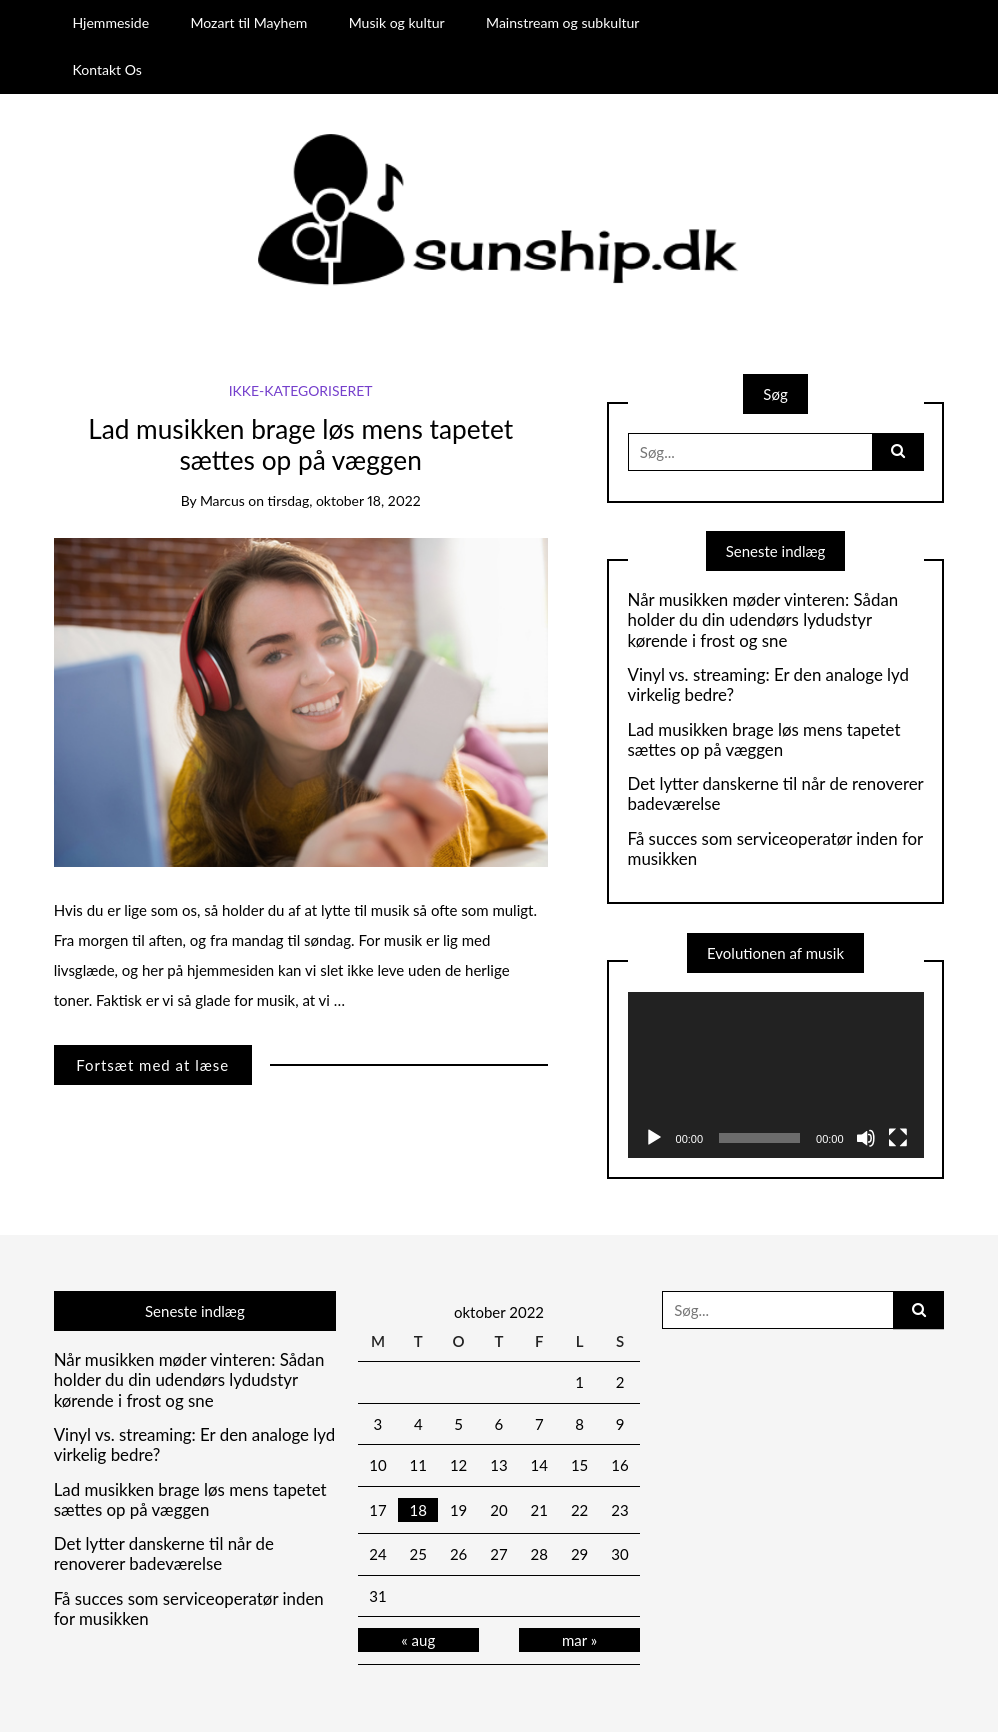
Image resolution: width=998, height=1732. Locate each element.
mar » (579, 1640)
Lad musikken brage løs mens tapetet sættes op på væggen (300, 445)
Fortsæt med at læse (152, 1065)
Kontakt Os (106, 69)
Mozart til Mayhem (248, 22)
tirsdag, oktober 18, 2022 (344, 500)
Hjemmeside (110, 22)
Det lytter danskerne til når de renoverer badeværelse (776, 794)
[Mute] (866, 1138)
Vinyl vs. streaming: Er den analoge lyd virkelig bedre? (768, 685)
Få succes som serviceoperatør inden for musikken (775, 849)
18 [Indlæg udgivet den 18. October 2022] (418, 1510)
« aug (418, 1640)
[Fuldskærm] (898, 1138)
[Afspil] (654, 1138)
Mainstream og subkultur (562, 22)
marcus (222, 500)
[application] (776, 1075)
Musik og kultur (397, 22)
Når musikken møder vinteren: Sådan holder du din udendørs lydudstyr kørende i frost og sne (763, 620)
